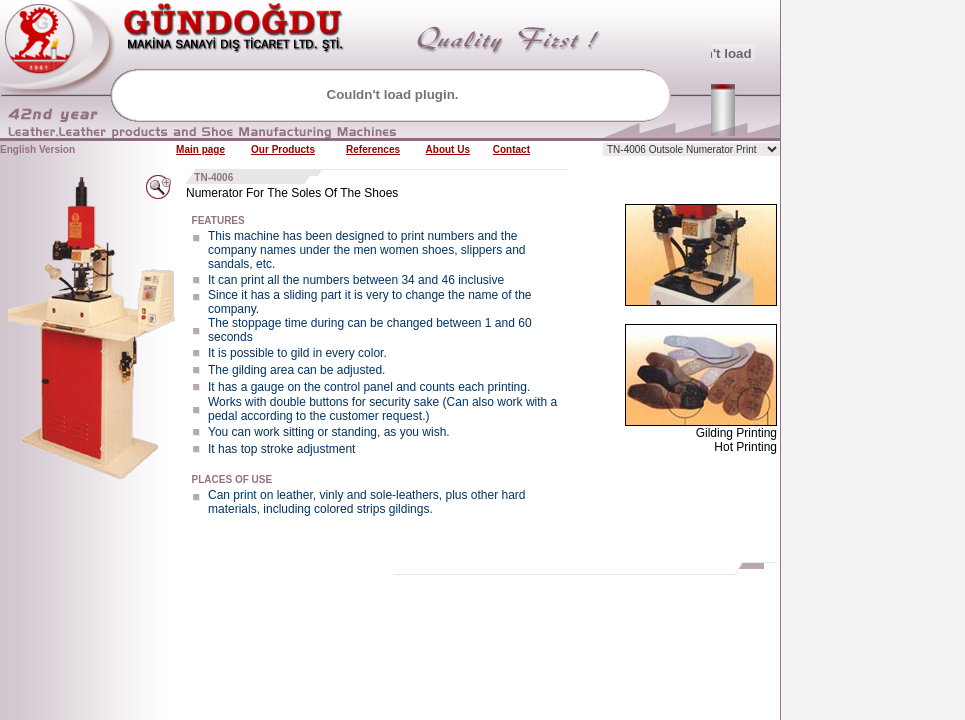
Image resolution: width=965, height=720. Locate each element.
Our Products (283, 149)
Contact (511, 149)
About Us (448, 149)
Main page (200, 149)
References (373, 149)
